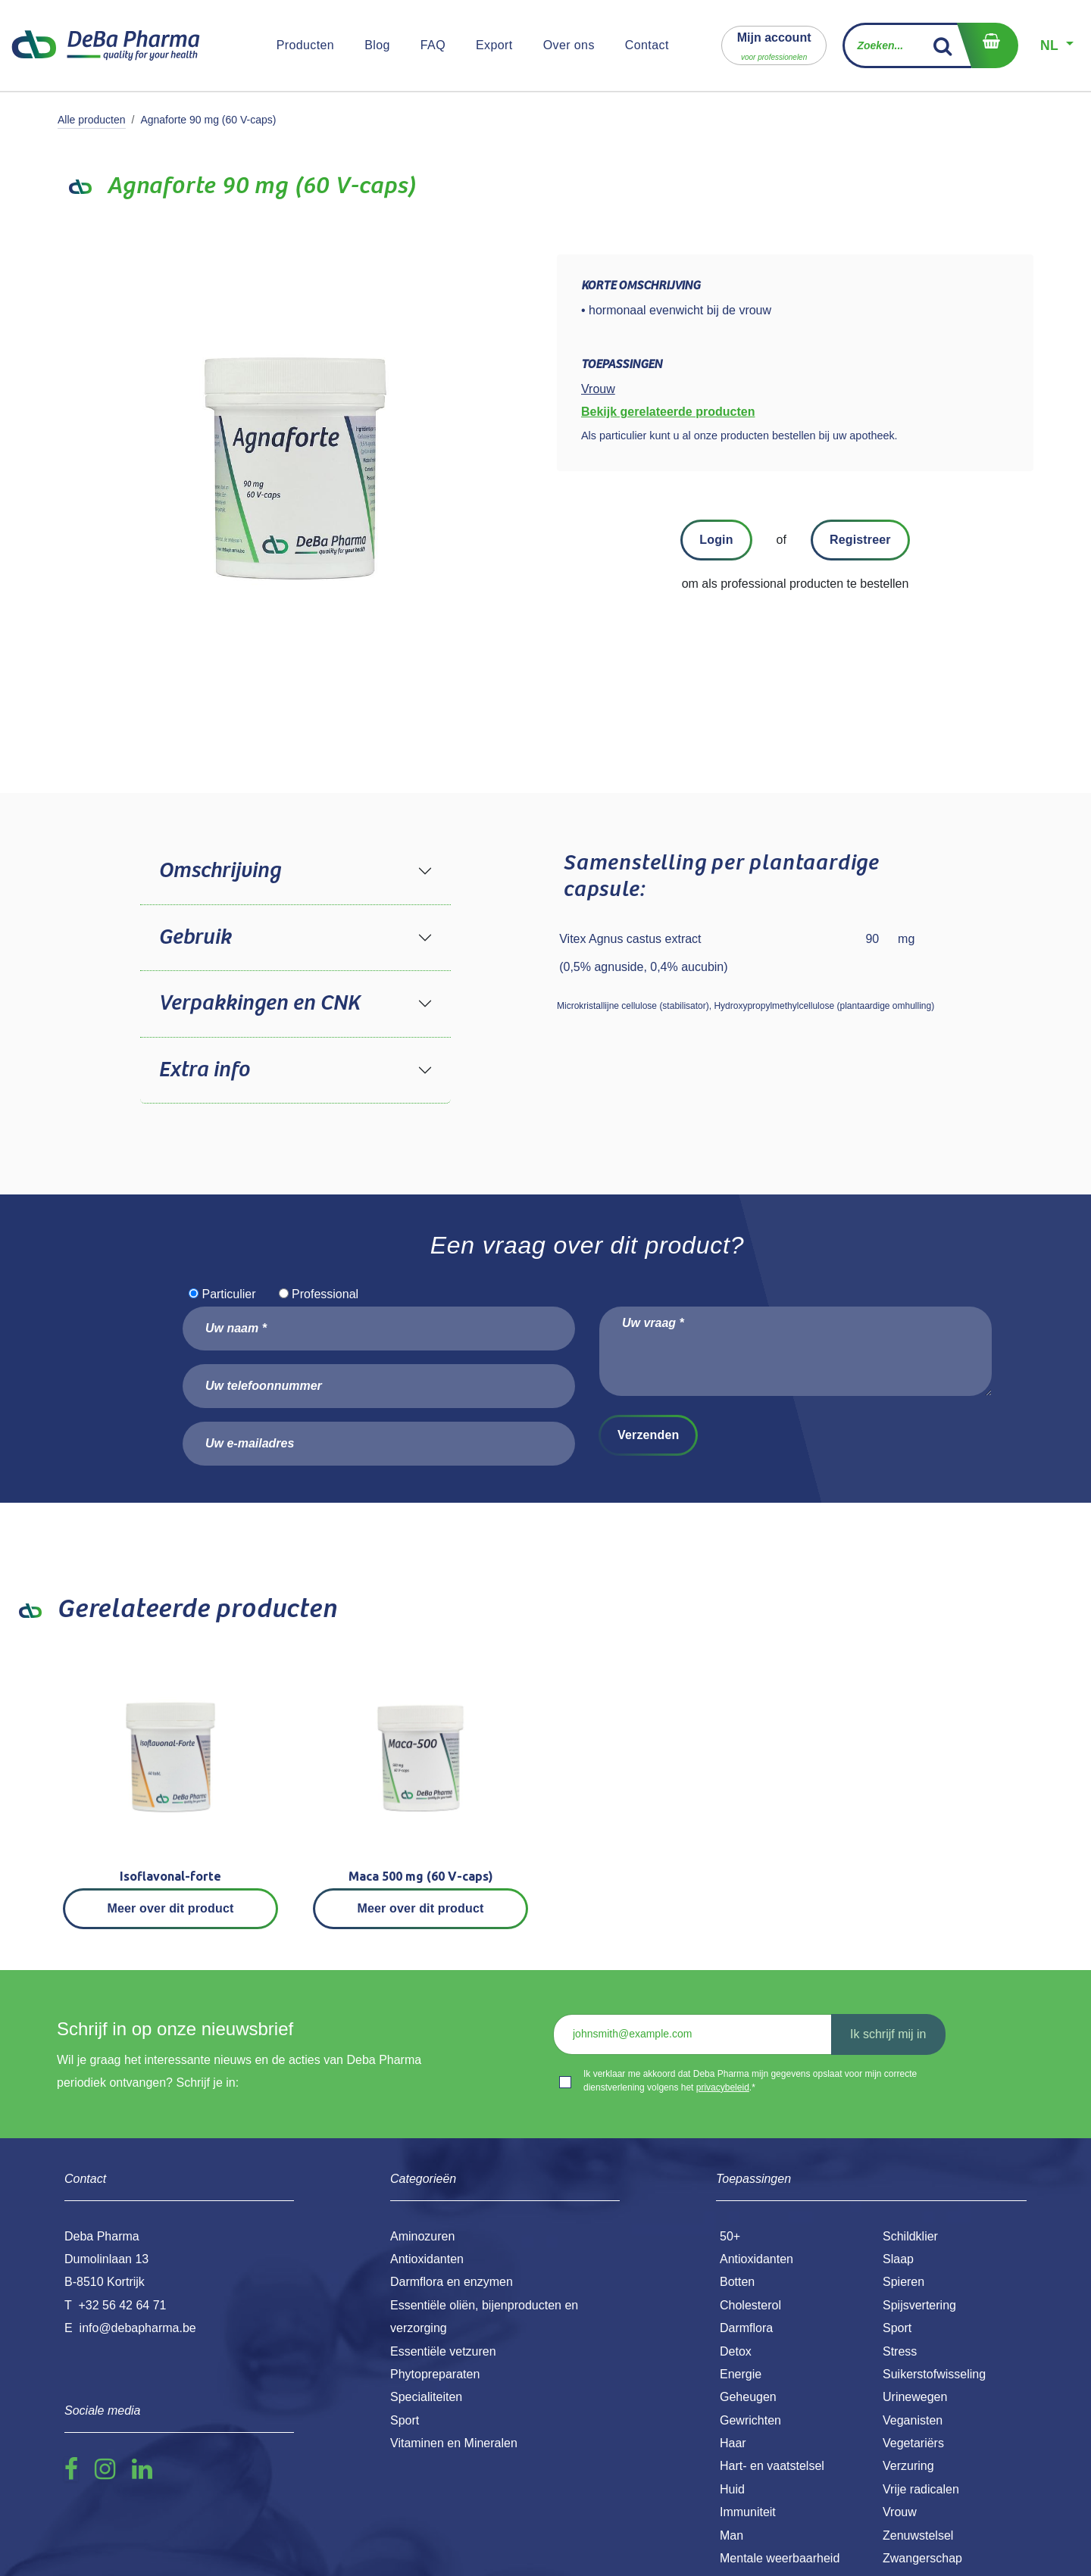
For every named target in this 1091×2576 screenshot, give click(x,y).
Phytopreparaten (435, 2374)
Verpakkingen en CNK (259, 1003)
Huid (732, 2489)
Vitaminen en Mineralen (453, 2443)
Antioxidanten (756, 2259)
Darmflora (746, 2328)
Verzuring (908, 2465)
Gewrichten (750, 2420)
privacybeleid (722, 2087)
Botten (737, 2281)
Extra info (203, 1070)
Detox (736, 2351)
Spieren (903, 2281)
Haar (733, 2443)
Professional (325, 1294)
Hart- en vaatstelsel (772, 2465)
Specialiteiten (426, 2396)
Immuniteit (748, 2512)
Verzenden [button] (648, 1435)
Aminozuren (422, 2236)
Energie (740, 2374)
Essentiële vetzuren (443, 2351)
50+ (730, 2236)
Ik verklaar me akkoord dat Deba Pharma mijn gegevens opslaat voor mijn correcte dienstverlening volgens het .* (750, 2081)
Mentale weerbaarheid (779, 2558)
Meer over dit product (171, 1908)
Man (731, 2535)
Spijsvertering (919, 2305)
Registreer (860, 539)
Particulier (228, 1294)
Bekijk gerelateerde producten (668, 411)
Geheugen (748, 2396)
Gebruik (194, 938)
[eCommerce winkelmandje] (987, 45)
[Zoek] (942, 45)
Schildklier (910, 2236)
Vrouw (900, 2512)
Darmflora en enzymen (451, 2281)
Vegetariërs (913, 2443)
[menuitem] (305, 45)
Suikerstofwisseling (934, 2374)
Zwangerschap (922, 2558)
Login (716, 539)
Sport (897, 2328)
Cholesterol (750, 2305)
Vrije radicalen (921, 2489)
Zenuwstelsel (918, 2535)
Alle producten (92, 120)
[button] (774, 45)
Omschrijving (219, 871)
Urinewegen (915, 2396)
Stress (900, 2351)
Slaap (898, 2259)
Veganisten (913, 2420)
